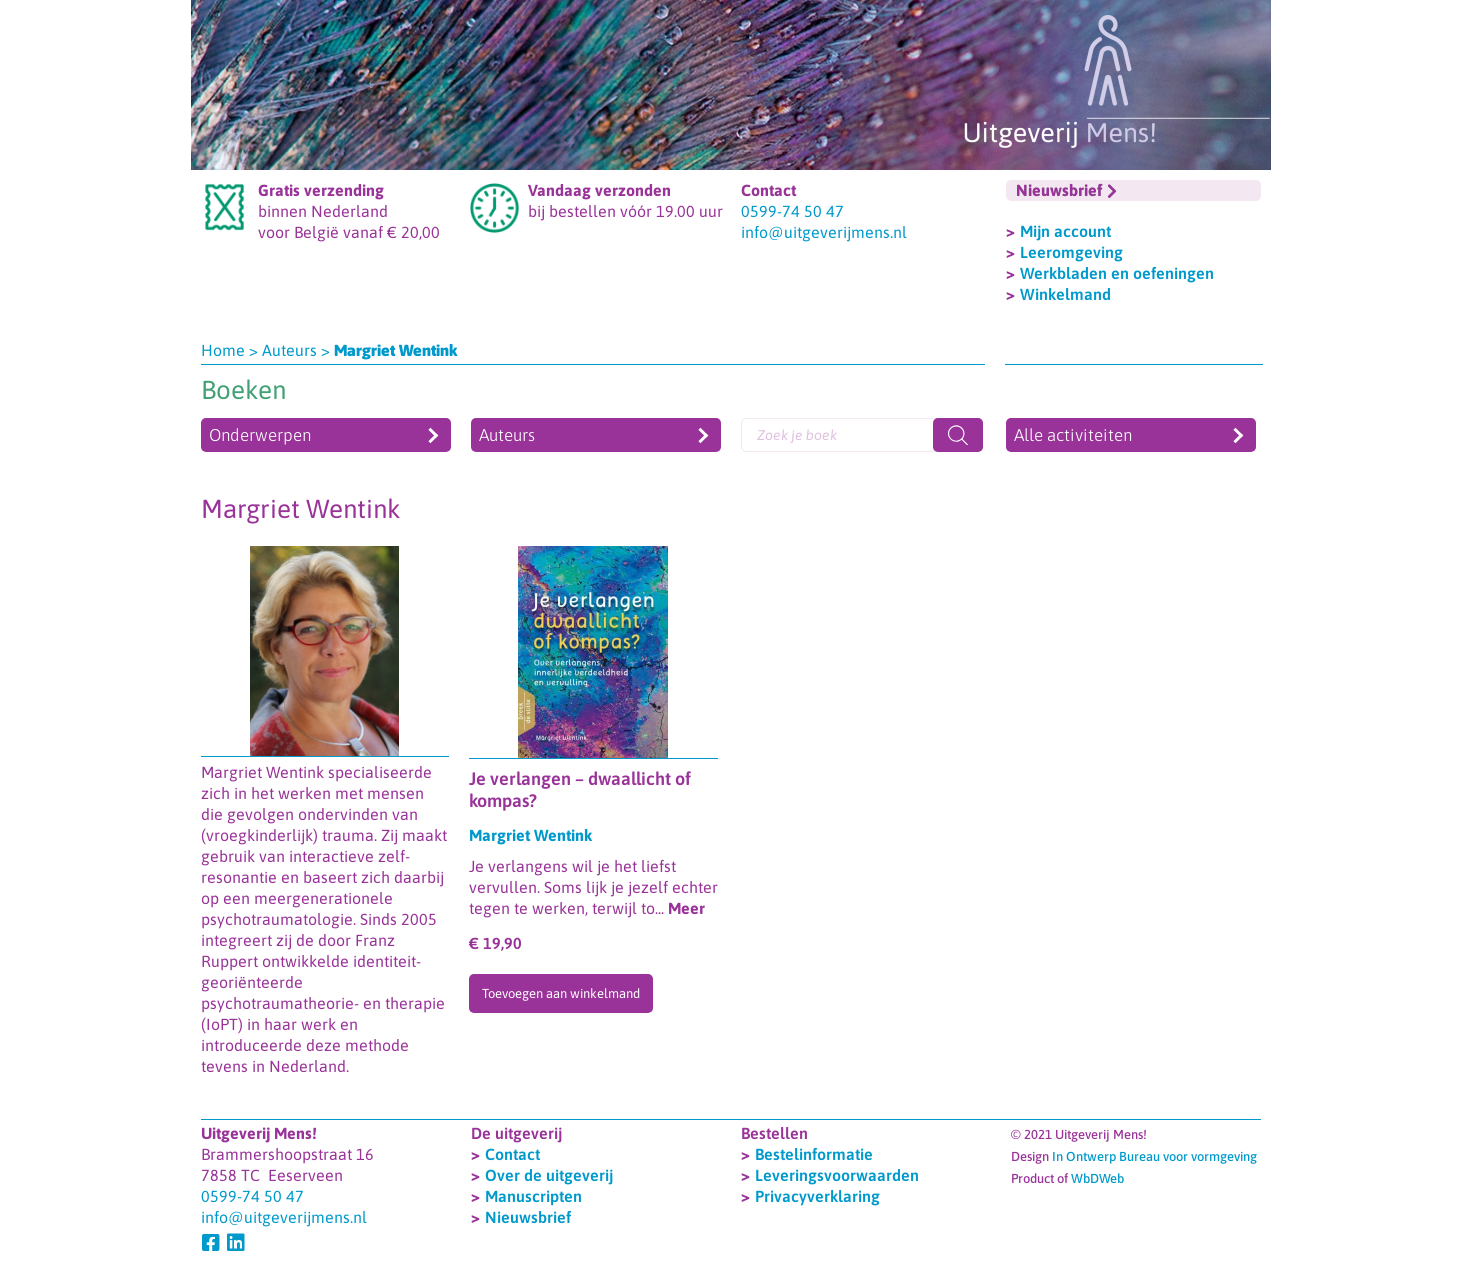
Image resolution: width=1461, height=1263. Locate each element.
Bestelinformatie (814, 1154)
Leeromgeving (1071, 252)
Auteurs (289, 350)
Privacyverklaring (817, 1196)
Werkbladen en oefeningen (1117, 273)
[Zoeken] (958, 435)
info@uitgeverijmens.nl (824, 232)
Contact (512, 1154)
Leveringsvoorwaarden (837, 1175)
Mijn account (1065, 231)
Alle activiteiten (1073, 435)
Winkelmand (1065, 294)
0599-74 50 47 (792, 211)
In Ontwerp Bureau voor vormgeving (1154, 1156)
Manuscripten (533, 1196)
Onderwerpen (260, 435)
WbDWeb (1097, 1178)
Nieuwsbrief (528, 1217)
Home (223, 350)
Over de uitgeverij (549, 1175)
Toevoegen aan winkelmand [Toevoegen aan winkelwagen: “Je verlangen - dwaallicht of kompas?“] (561, 993)
